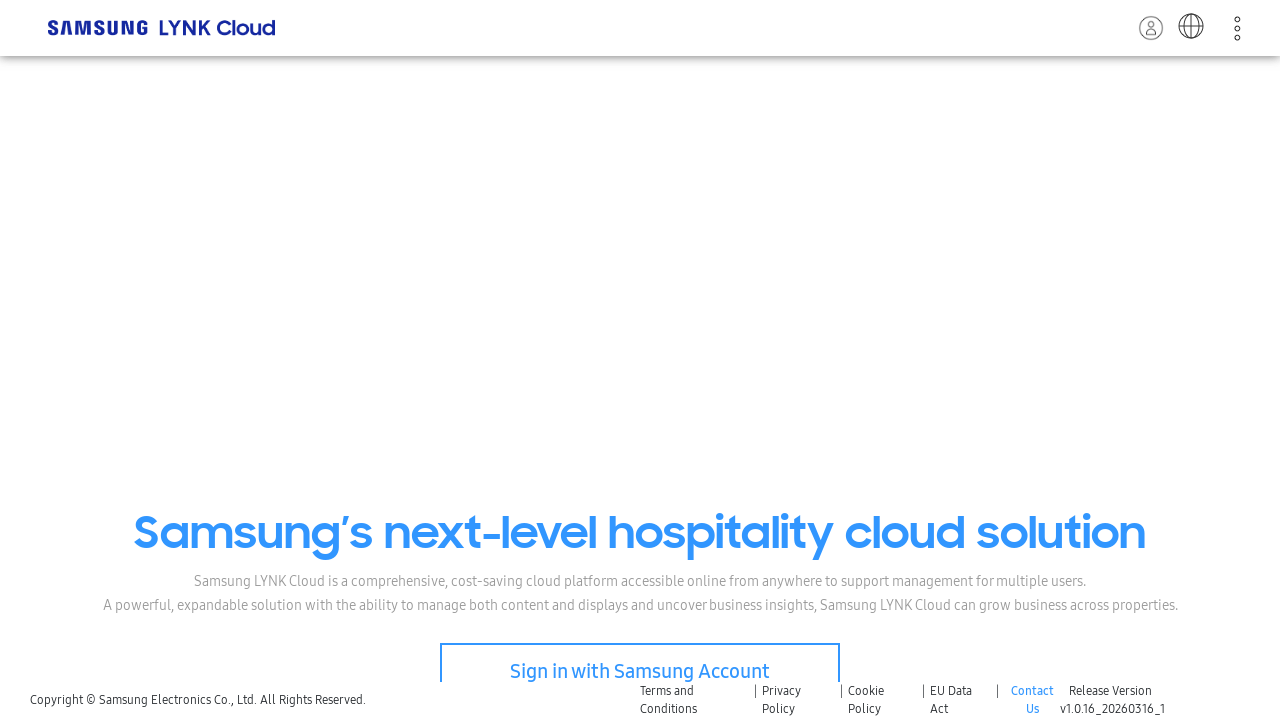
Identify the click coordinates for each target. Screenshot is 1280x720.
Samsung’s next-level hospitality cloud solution (640, 536)
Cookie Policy (866, 700)
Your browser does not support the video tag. (640, 376)
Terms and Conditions (668, 700)
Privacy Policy (781, 700)
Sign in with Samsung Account (640, 671)
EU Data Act (951, 700)
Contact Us (1032, 700)
